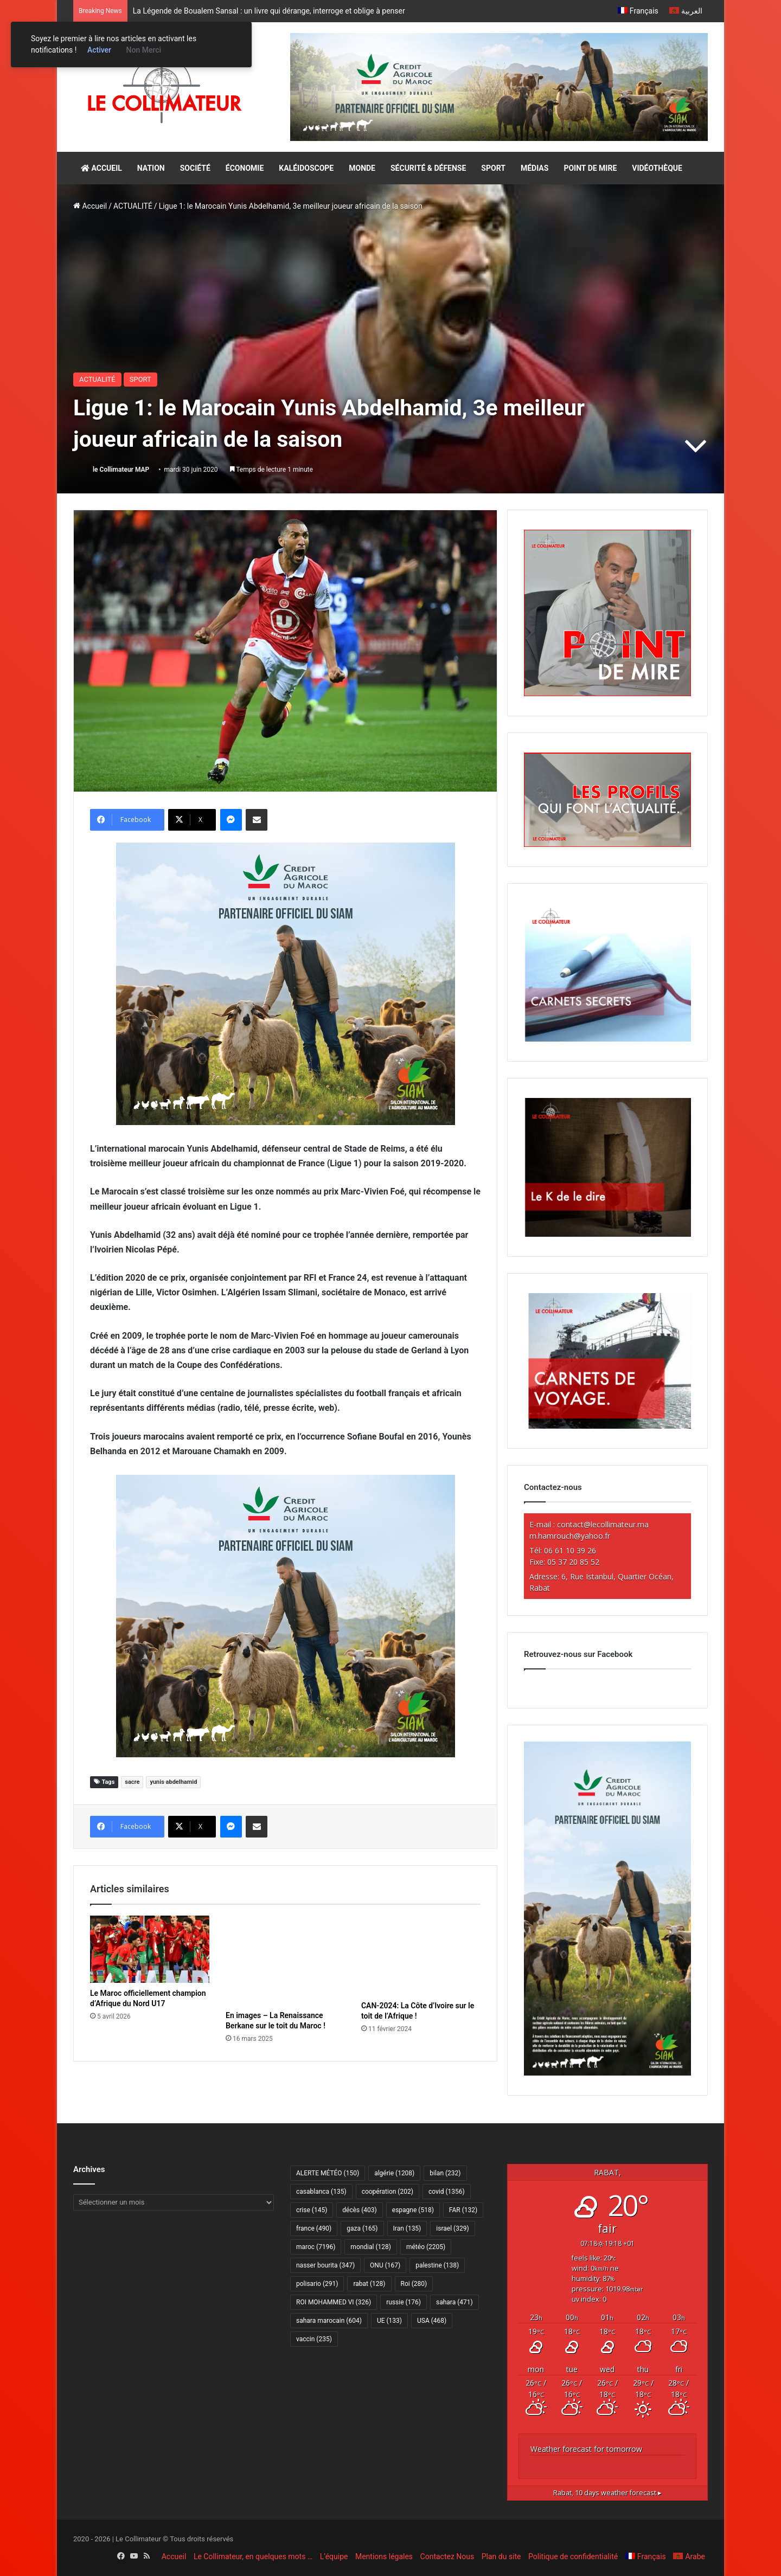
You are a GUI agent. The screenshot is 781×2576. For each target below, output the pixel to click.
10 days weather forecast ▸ (607, 2492)
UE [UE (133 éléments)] (389, 2320)
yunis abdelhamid (173, 1781)
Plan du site (501, 2556)
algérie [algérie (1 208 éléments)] (394, 2173)
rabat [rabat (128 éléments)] (369, 2284)
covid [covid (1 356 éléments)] (446, 2191)
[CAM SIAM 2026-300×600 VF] (607, 2072)
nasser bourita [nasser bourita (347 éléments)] (325, 2265)
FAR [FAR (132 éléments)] (463, 2210)
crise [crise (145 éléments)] (311, 2210)
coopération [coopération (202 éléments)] (387, 2191)
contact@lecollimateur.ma (603, 1524)
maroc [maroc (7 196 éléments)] (315, 2247)
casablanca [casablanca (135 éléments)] (321, 2191)
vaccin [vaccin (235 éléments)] (314, 2339)
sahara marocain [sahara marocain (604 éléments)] (329, 2320)
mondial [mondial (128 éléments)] (370, 2247)
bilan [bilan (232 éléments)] (445, 2173)
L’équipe (334, 2556)
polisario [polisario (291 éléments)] (317, 2284)
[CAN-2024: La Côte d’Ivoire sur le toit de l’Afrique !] (421, 1955)
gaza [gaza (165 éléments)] (362, 2228)
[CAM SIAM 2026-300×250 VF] (285, 983)
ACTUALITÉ (132, 206)
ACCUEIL (101, 168)
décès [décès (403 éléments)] (359, 2210)
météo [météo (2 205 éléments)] (425, 2247)
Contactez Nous (447, 2556)
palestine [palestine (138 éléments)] (437, 2265)
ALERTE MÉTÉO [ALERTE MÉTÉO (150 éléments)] (327, 2173)
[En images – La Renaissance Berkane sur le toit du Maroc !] (285, 1960)
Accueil (90, 206)
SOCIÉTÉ (195, 168)
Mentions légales (384, 2556)
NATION (151, 168)
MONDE (362, 168)
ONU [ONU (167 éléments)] (385, 2265)
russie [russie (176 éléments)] (403, 2302)
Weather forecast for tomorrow (586, 2449)
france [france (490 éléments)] (313, 2228)
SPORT (493, 168)
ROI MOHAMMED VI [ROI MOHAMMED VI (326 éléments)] (333, 2302)
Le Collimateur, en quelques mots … (253, 2556)
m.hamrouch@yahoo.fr (569, 1536)
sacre (132, 1781)
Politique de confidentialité (573, 2556)
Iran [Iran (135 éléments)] (407, 2228)
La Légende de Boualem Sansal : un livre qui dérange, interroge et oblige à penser (269, 11)
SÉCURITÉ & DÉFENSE (428, 168)
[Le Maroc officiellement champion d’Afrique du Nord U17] (149, 1949)
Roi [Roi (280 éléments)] (414, 2284)
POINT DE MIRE (590, 168)
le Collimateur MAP (121, 469)
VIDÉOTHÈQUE (657, 168)
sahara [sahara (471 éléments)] (454, 2302)
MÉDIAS (534, 168)
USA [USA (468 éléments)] (431, 2320)
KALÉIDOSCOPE (306, 168)
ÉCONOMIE (245, 168)
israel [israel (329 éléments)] (452, 2228)
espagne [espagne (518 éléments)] (413, 2210)
